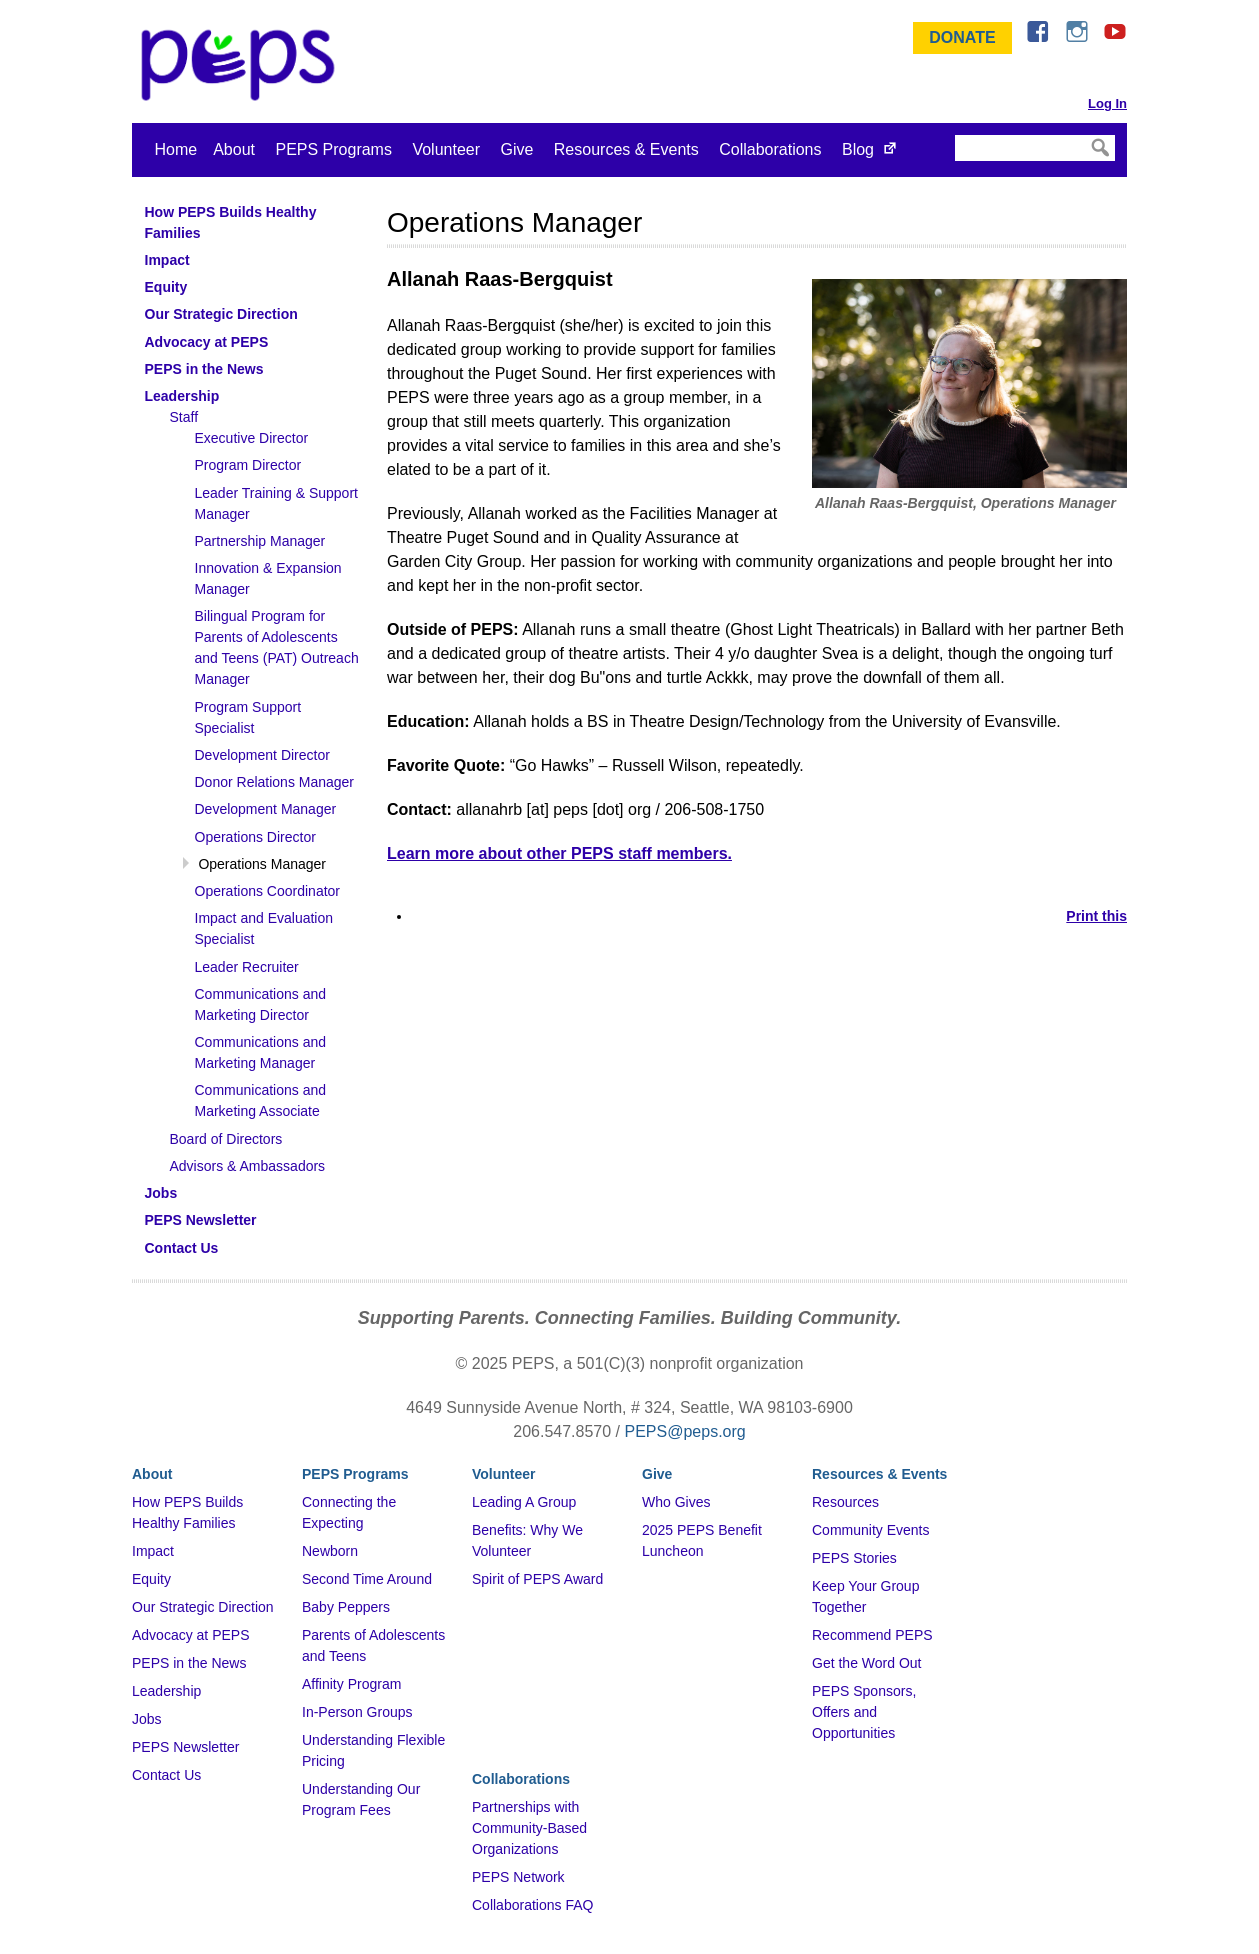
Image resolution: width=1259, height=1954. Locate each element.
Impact (153, 1551)
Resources (845, 1502)
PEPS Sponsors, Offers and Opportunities (864, 1712)
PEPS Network (518, 1877)
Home (176, 149)
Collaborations (770, 149)
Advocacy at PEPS (191, 1635)
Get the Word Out (866, 1663)
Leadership (166, 1691)
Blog (858, 149)
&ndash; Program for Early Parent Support (242, 65)
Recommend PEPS (872, 1635)
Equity (151, 1579)
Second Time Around (367, 1579)
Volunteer (446, 149)
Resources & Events (626, 149)
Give (516, 149)
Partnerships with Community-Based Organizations (529, 1828)
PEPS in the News (189, 1663)
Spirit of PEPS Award (537, 1579)
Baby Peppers (346, 1607)
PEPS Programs (333, 149)
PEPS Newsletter (185, 1747)
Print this (1096, 916)
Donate (962, 37)
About (234, 149)
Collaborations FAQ (532, 1905)
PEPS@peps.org (685, 1431)
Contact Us (166, 1775)
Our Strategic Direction (203, 1607)
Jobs (147, 1719)
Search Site (953, 134)
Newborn (330, 1551)
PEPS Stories (854, 1558)
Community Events (870, 1530)
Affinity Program (351, 1684)
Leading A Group (524, 1502)
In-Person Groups (357, 1712)
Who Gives (676, 1502)
